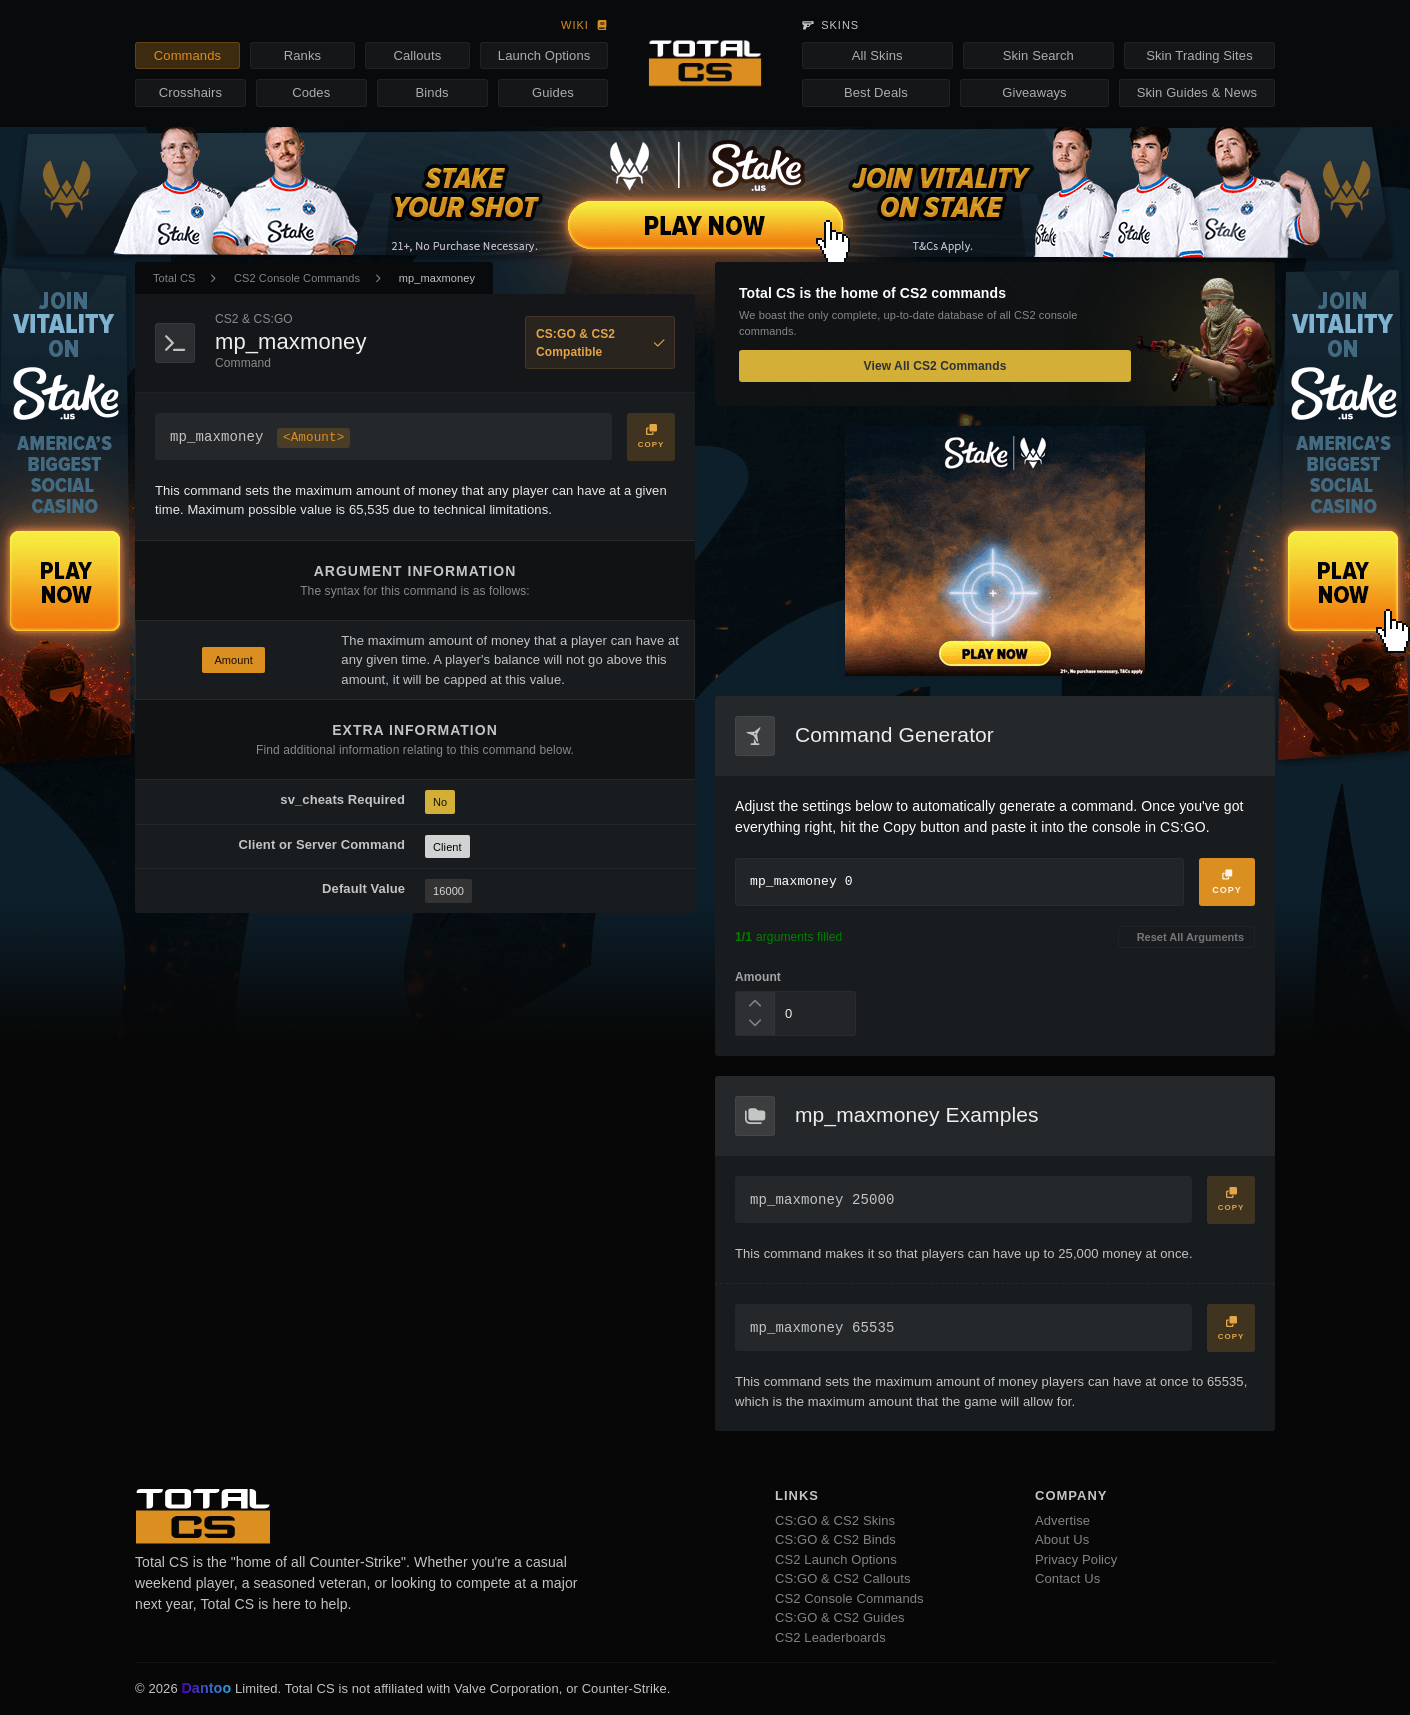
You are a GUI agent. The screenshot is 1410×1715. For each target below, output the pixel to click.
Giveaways (1034, 92)
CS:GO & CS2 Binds (835, 1539)
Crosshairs (190, 92)
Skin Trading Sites (1199, 55)
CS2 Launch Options (836, 1559)
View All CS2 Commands (935, 366)
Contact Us (1067, 1578)
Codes (311, 92)
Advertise (1062, 1520)
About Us (1062, 1539)
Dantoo (207, 1689)
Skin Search (1038, 55)
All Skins (877, 55)
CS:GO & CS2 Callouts (843, 1578)
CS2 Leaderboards (830, 1637)
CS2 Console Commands (297, 278)
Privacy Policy (1076, 1559)
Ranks (302, 55)
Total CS (174, 278)
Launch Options (544, 55)
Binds (432, 92)
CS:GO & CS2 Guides (840, 1617)
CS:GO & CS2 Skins (835, 1520)
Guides (553, 92)
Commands (187, 55)
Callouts (417, 55)
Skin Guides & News (1197, 92)
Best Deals (876, 92)
